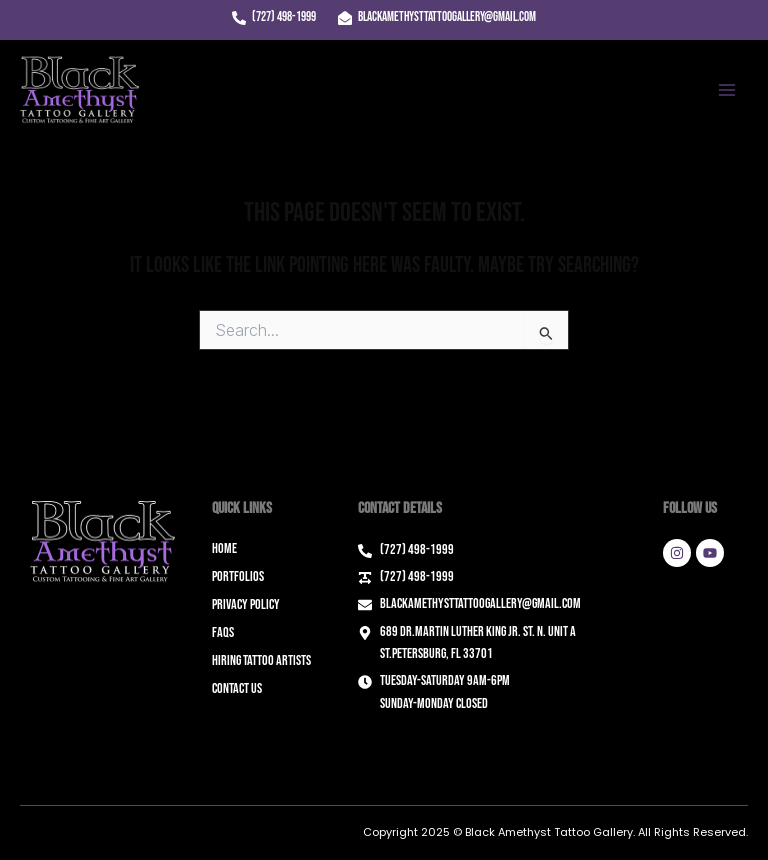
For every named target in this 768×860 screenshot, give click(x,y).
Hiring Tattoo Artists (261, 660)
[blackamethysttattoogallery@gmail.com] (437, 18)
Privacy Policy (246, 604)
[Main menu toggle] (727, 90)
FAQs (223, 632)
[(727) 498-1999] (274, 18)
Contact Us (237, 688)
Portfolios (238, 576)
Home (224, 548)
